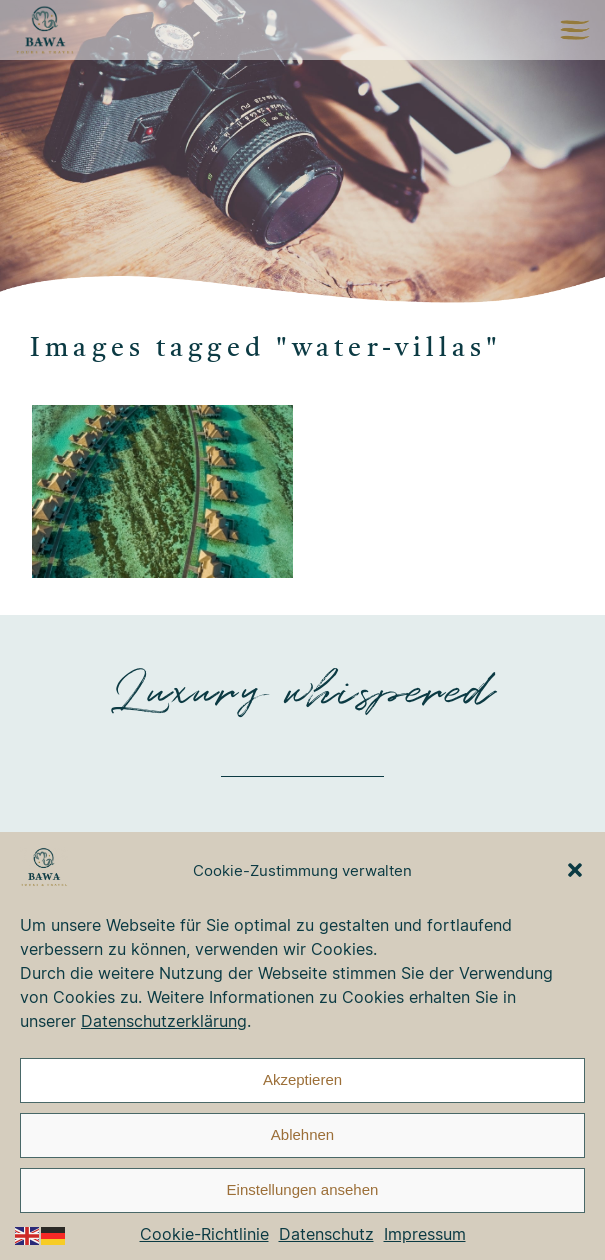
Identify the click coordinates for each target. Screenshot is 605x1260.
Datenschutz (326, 1234)
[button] (575, 870)
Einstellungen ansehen (303, 1189)
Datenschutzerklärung (164, 1021)
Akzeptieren (302, 1079)
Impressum (425, 1234)
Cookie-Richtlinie (204, 1234)
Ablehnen (302, 1134)
